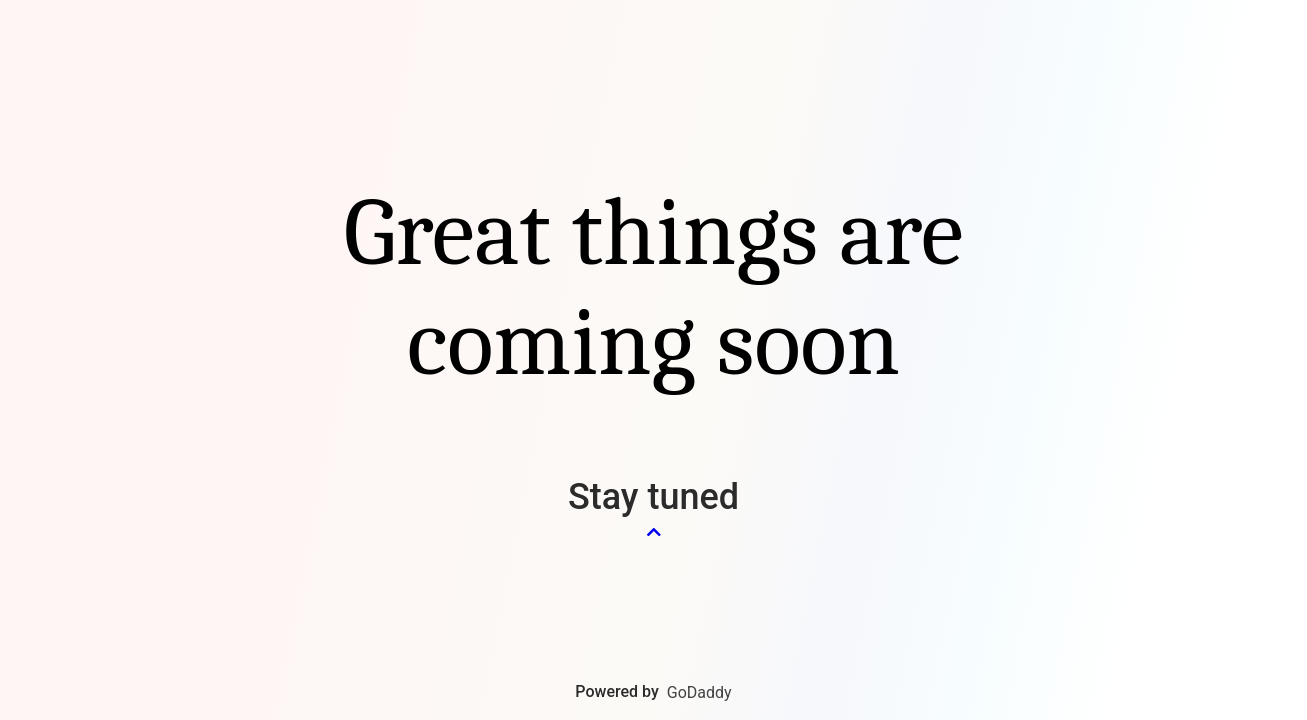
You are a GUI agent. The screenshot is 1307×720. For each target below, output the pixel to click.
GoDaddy (699, 692)
